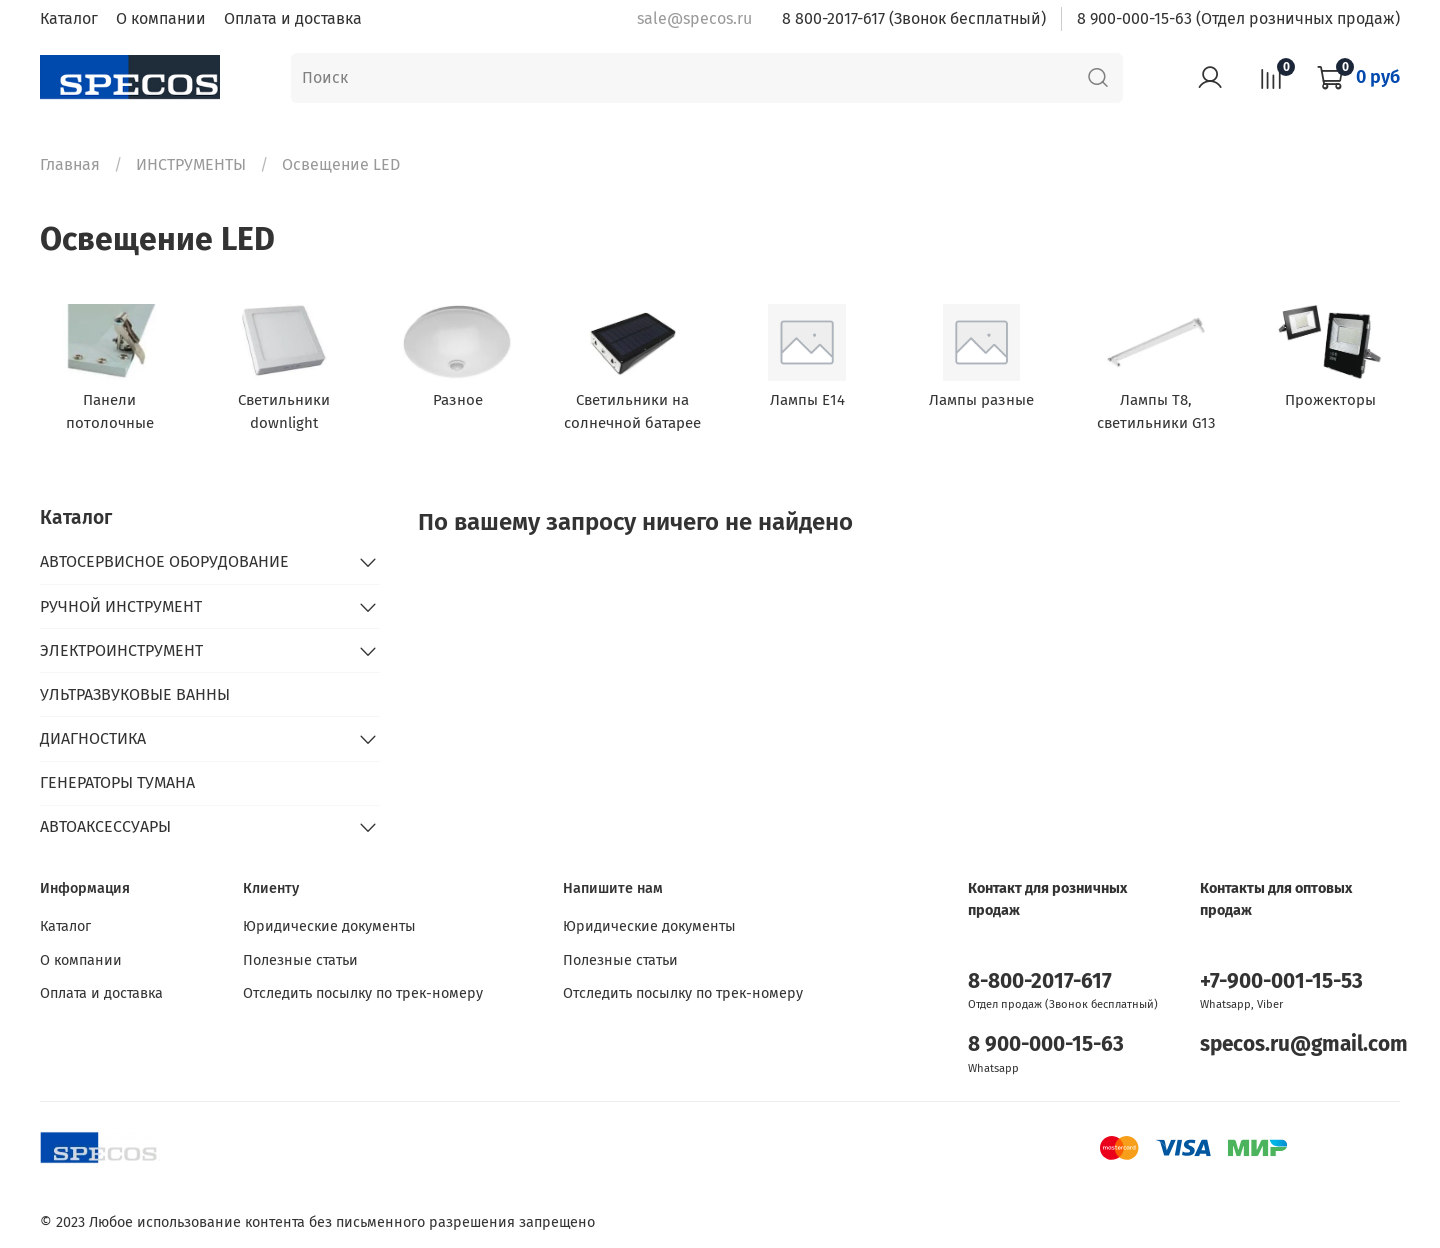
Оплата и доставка (293, 18)
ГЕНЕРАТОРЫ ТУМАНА (117, 782)
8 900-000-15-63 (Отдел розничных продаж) (1238, 18)
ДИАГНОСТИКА (93, 738)
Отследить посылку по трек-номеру (363, 993)
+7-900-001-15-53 (1281, 981)
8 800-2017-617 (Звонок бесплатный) (914, 18)
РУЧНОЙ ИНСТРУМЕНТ (121, 606)
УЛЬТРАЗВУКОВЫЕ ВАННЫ (135, 694)
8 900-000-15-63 (1046, 1044)
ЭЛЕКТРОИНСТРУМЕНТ (121, 650)
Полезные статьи (300, 960)
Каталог (69, 18)
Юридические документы (329, 926)
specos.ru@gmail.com (1304, 1044)
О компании (161, 18)
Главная (70, 164)
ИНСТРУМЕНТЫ (191, 164)
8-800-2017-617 (1040, 981)
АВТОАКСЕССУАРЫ (105, 826)
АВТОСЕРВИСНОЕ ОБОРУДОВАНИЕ (164, 561)
